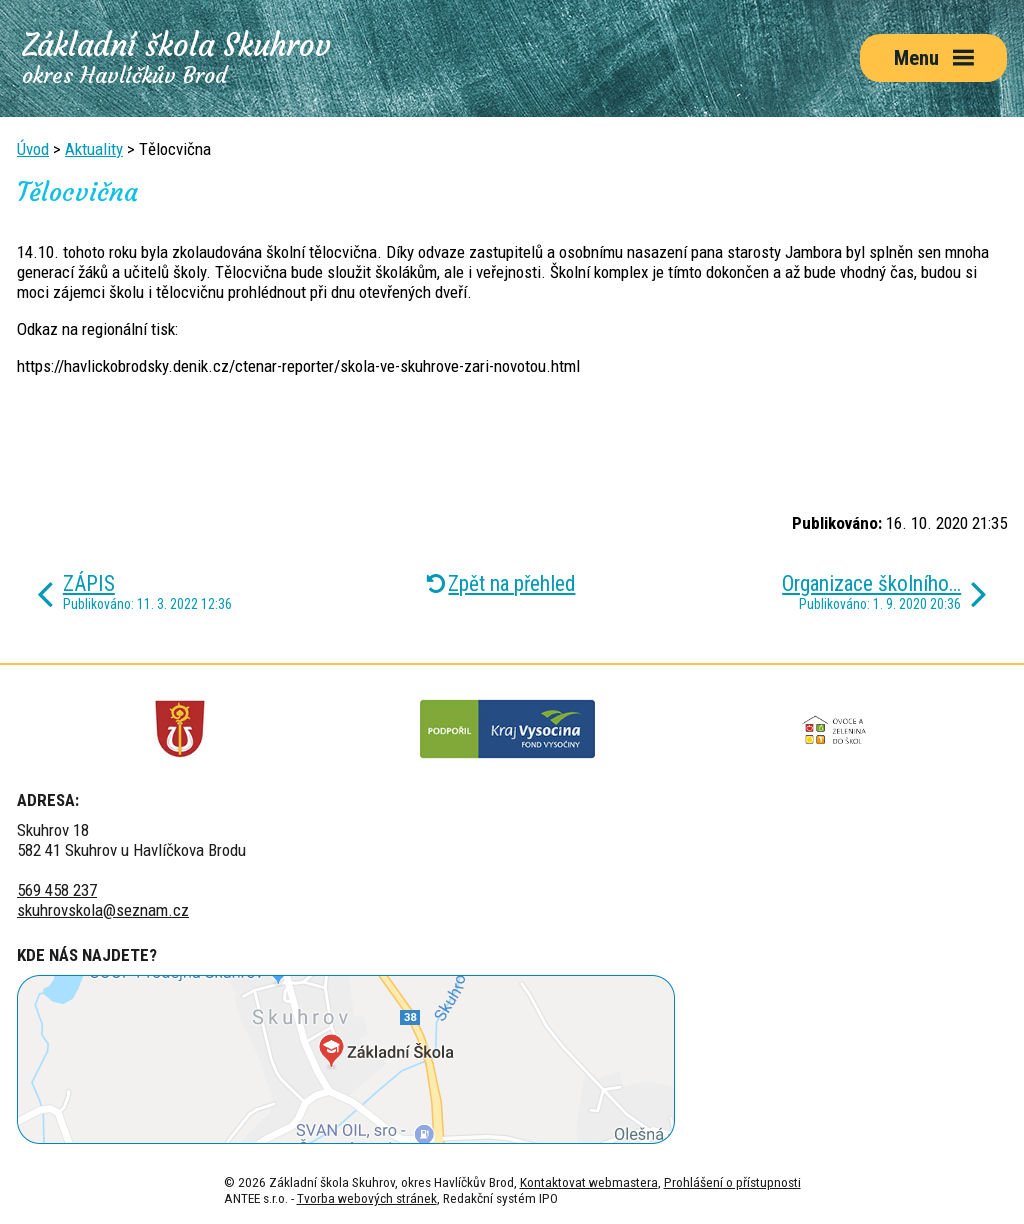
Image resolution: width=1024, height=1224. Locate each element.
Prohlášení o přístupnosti (732, 1182)
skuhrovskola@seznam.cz (103, 910)
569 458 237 (57, 890)
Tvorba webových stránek (367, 1198)
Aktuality (94, 149)
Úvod (33, 149)
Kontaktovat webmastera (589, 1182)
